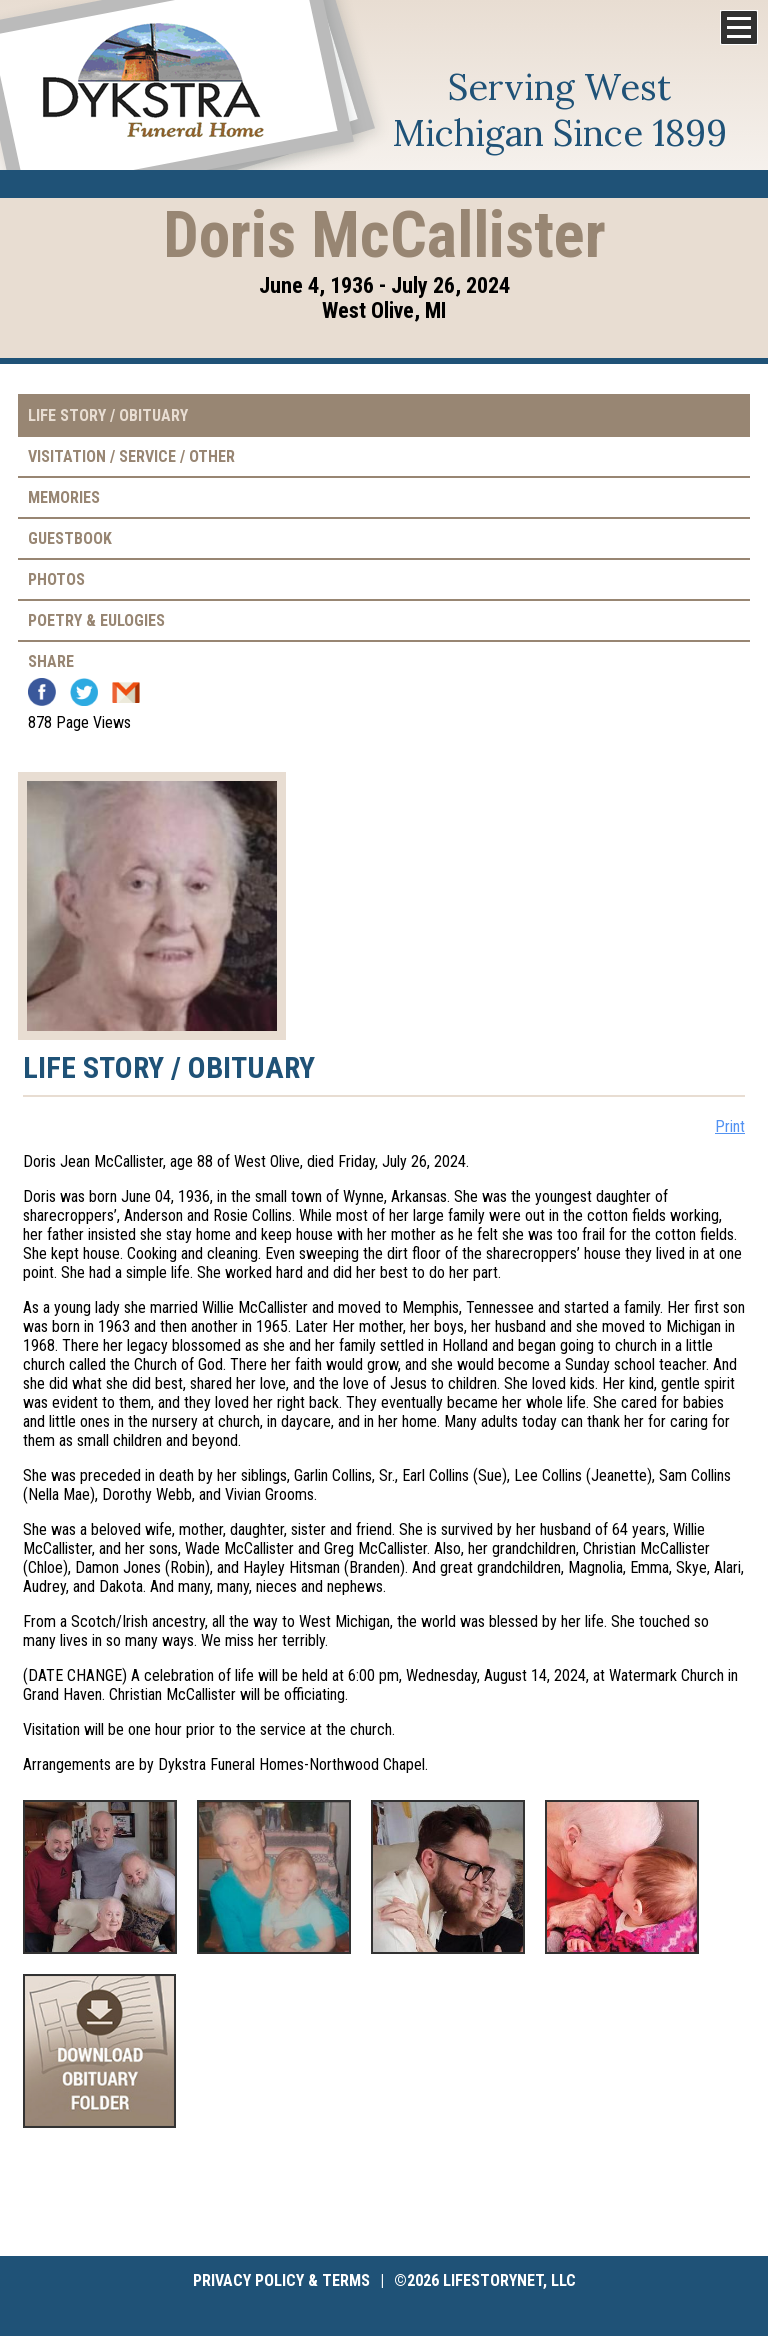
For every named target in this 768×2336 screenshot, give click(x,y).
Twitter (84, 692)
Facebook (42, 692)
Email (126, 692)
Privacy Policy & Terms (281, 2280)
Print (730, 1126)
